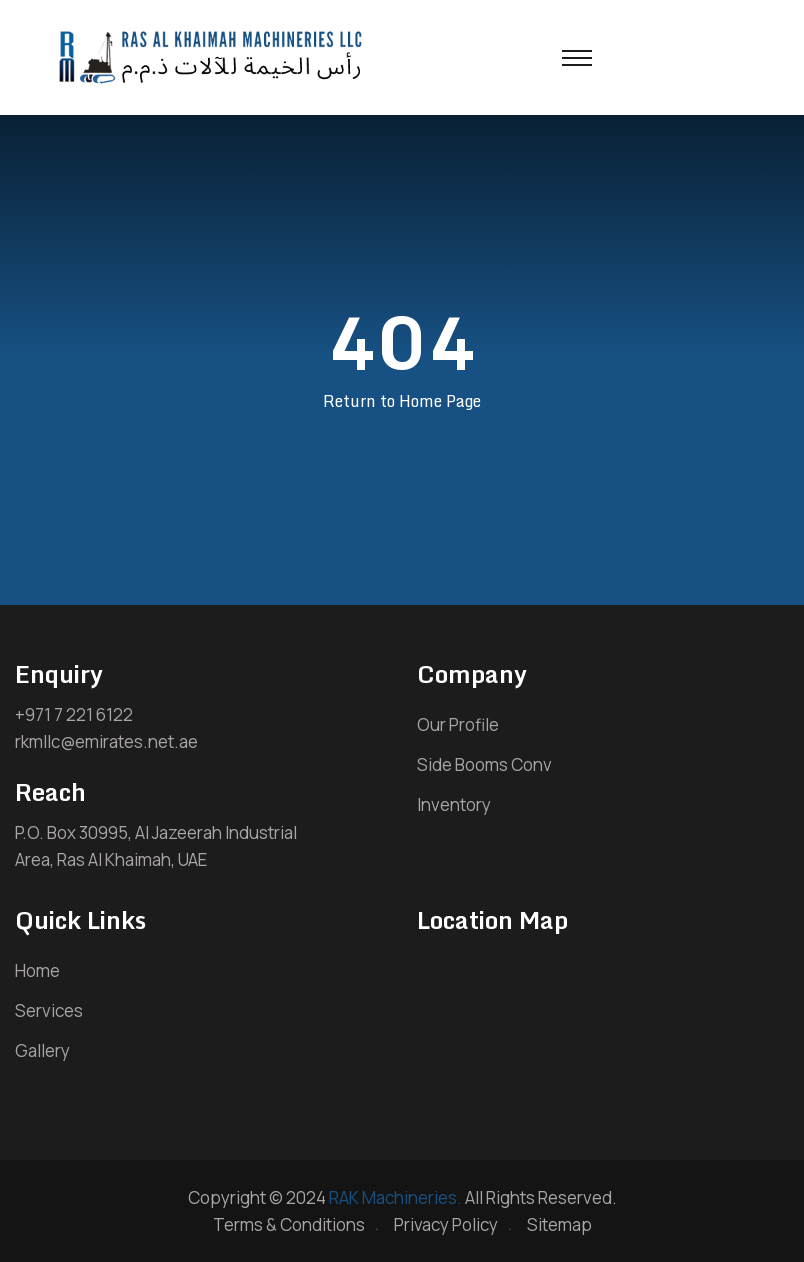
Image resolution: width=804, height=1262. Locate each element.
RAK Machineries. (395, 1197)
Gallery (42, 1050)
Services (49, 1010)
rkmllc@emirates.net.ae (106, 741)
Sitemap (559, 1224)
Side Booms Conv (484, 764)
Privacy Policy (446, 1224)
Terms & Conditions (289, 1224)
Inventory (454, 804)
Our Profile (458, 724)
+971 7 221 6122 (74, 714)
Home (37, 970)
